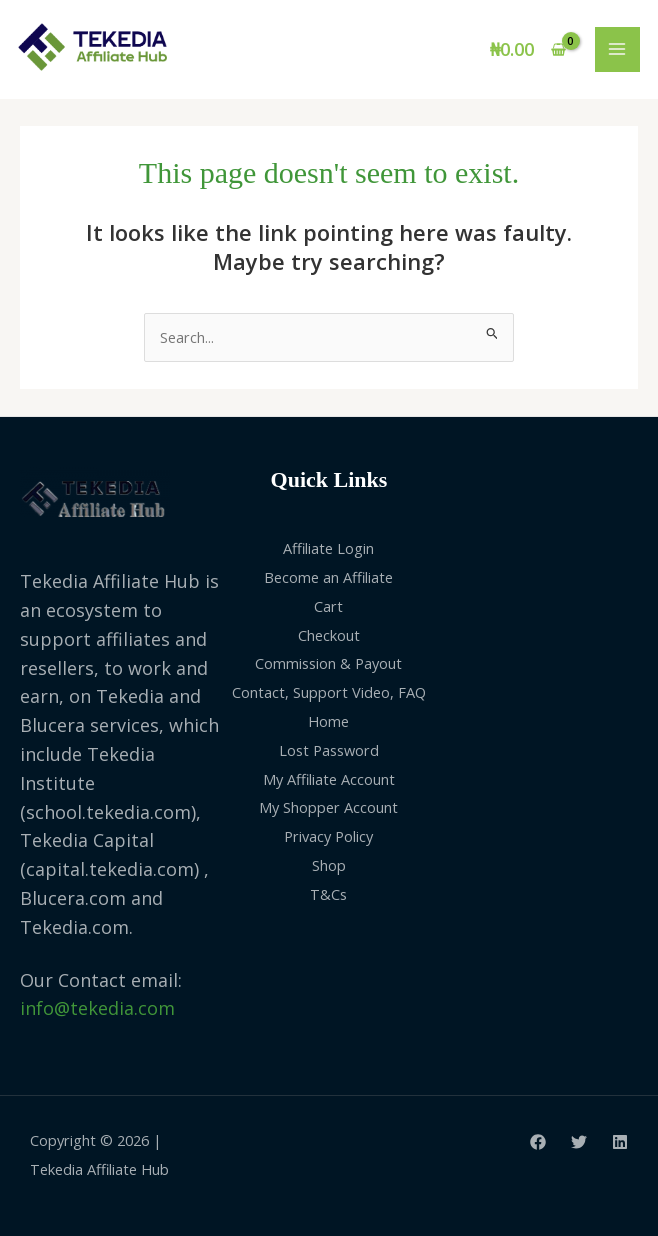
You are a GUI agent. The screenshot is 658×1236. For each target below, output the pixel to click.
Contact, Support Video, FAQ (329, 692)
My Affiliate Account (329, 779)
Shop (329, 865)
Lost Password (329, 750)
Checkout (329, 635)
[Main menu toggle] (617, 49)
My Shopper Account (328, 807)
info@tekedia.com (97, 1008)
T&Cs (328, 894)
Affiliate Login (328, 548)
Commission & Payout (328, 663)
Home (328, 721)
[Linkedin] (620, 1142)
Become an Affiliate (328, 577)
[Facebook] (538, 1142)
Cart (328, 606)
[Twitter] (579, 1142)
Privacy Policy (328, 836)
